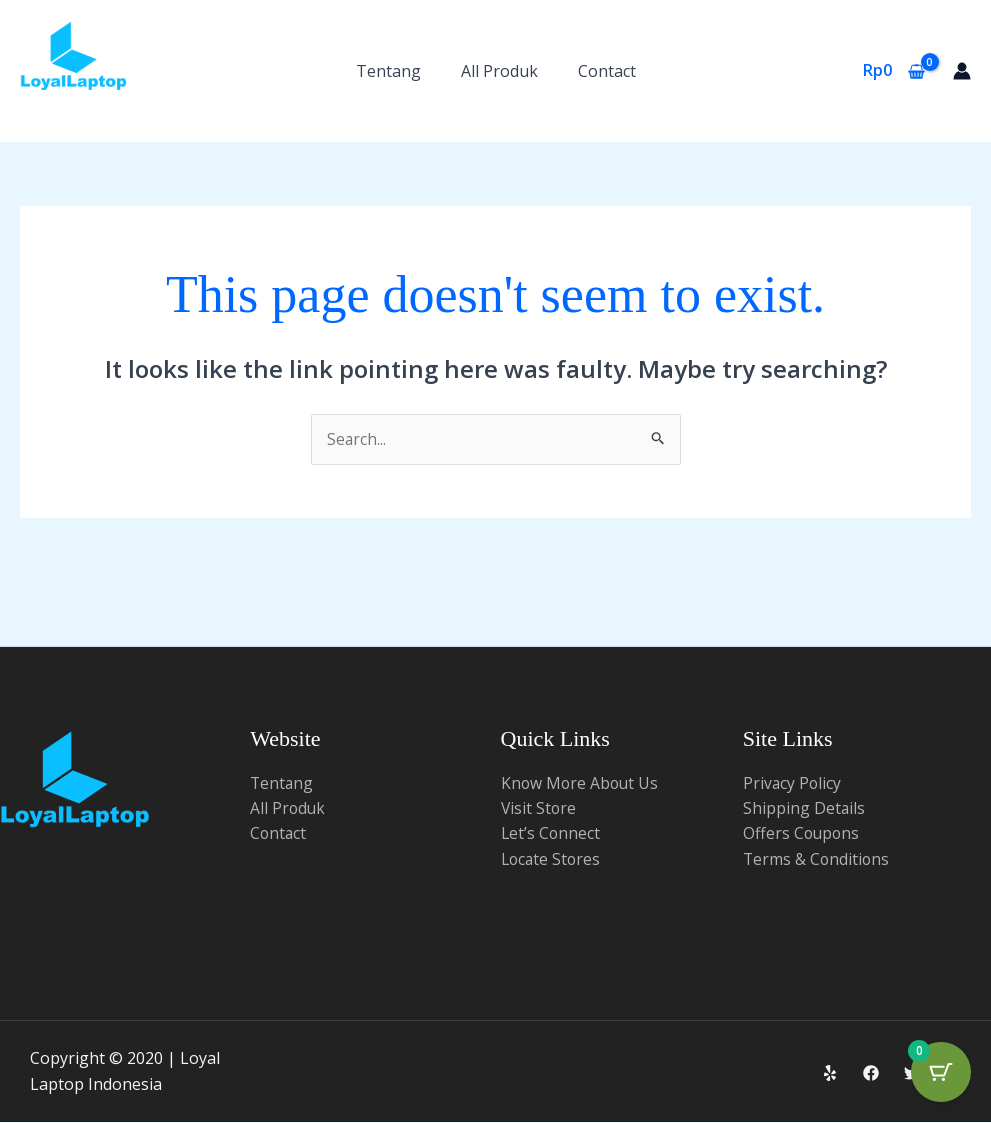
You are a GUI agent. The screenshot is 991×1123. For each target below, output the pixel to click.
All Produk (499, 71)
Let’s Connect (551, 834)
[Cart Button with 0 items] (941, 1073)
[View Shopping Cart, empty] (893, 71)
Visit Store (539, 809)
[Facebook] (871, 1073)
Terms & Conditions (817, 860)
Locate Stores (552, 860)
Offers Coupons (802, 834)
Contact (607, 71)
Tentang (388, 71)
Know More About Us (581, 783)
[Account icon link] (962, 71)
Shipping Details (804, 809)
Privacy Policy (793, 783)
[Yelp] (830, 1073)
